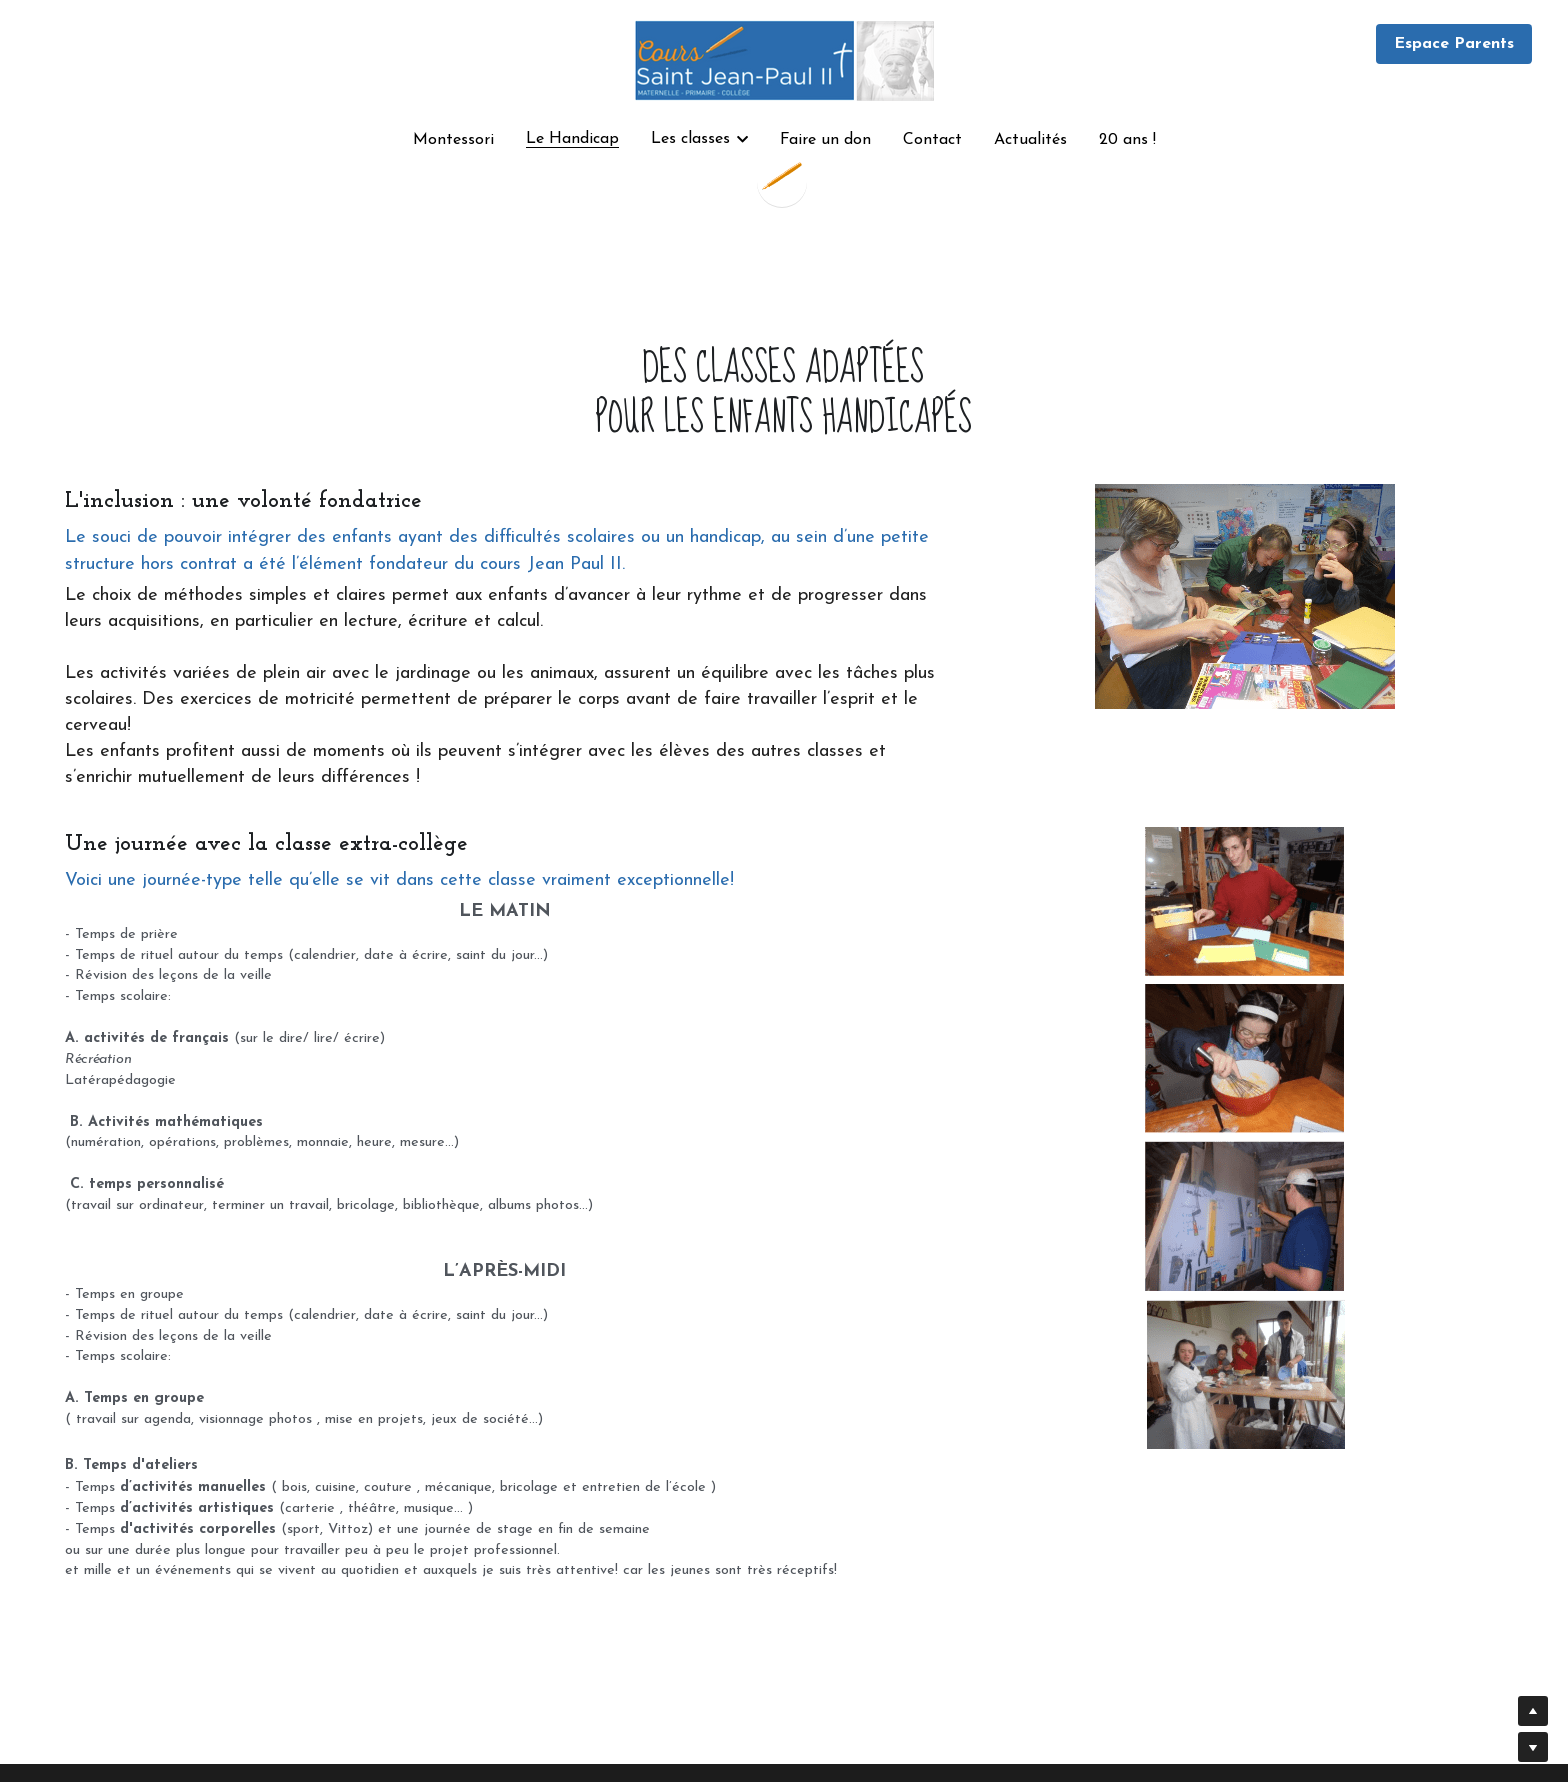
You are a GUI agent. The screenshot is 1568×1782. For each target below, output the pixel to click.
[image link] (784, 58)
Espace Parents (1454, 44)
